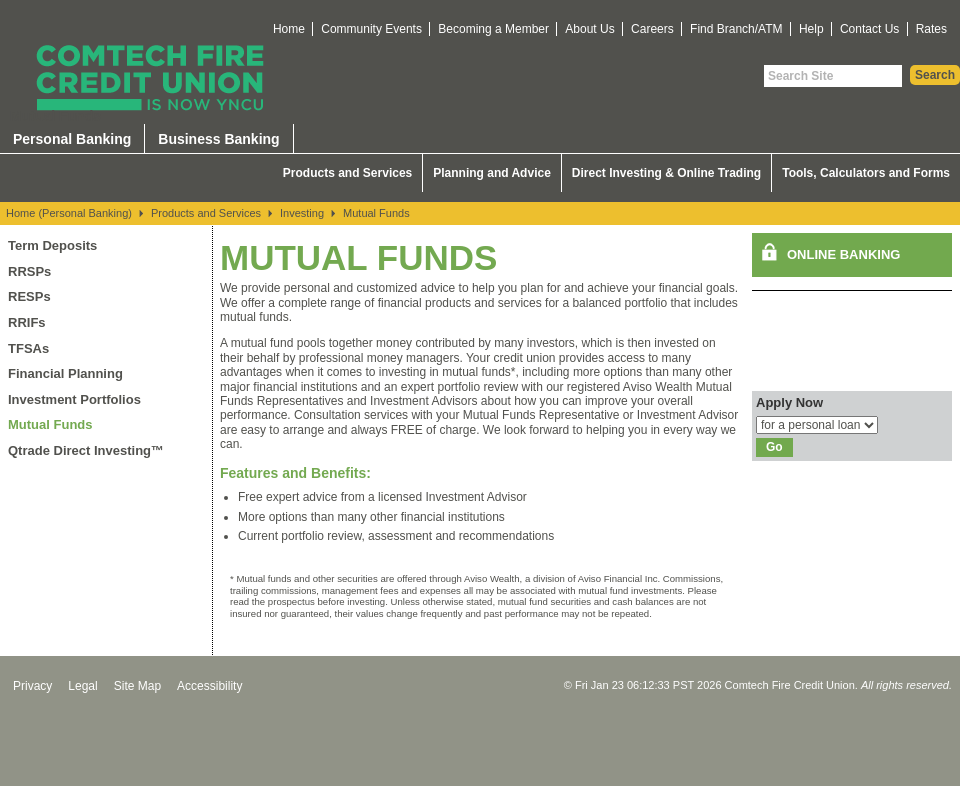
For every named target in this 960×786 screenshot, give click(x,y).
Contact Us (869, 29)
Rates (931, 29)
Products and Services (347, 173)
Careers (652, 29)
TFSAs (28, 348)
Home (289, 29)
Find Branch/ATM (736, 29)
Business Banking (218, 139)
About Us (589, 29)
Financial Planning (65, 373)
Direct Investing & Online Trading (666, 173)
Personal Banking (72, 139)
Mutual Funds (376, 213)
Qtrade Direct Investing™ (86, 450)
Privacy (32, 686)
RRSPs (29, 271)
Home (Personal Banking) (69, 213)
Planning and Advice (492, 173)
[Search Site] (833, 76)
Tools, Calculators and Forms (866, 173)
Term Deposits (52, 245)
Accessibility (209, 686)
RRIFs (27, 322)
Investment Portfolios (74, 399)
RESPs (29, 296)
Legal (82, 686)
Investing (302, 213)
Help (811, 29)
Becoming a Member (493, 29)
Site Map (137, 686)
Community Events (371, 29)
